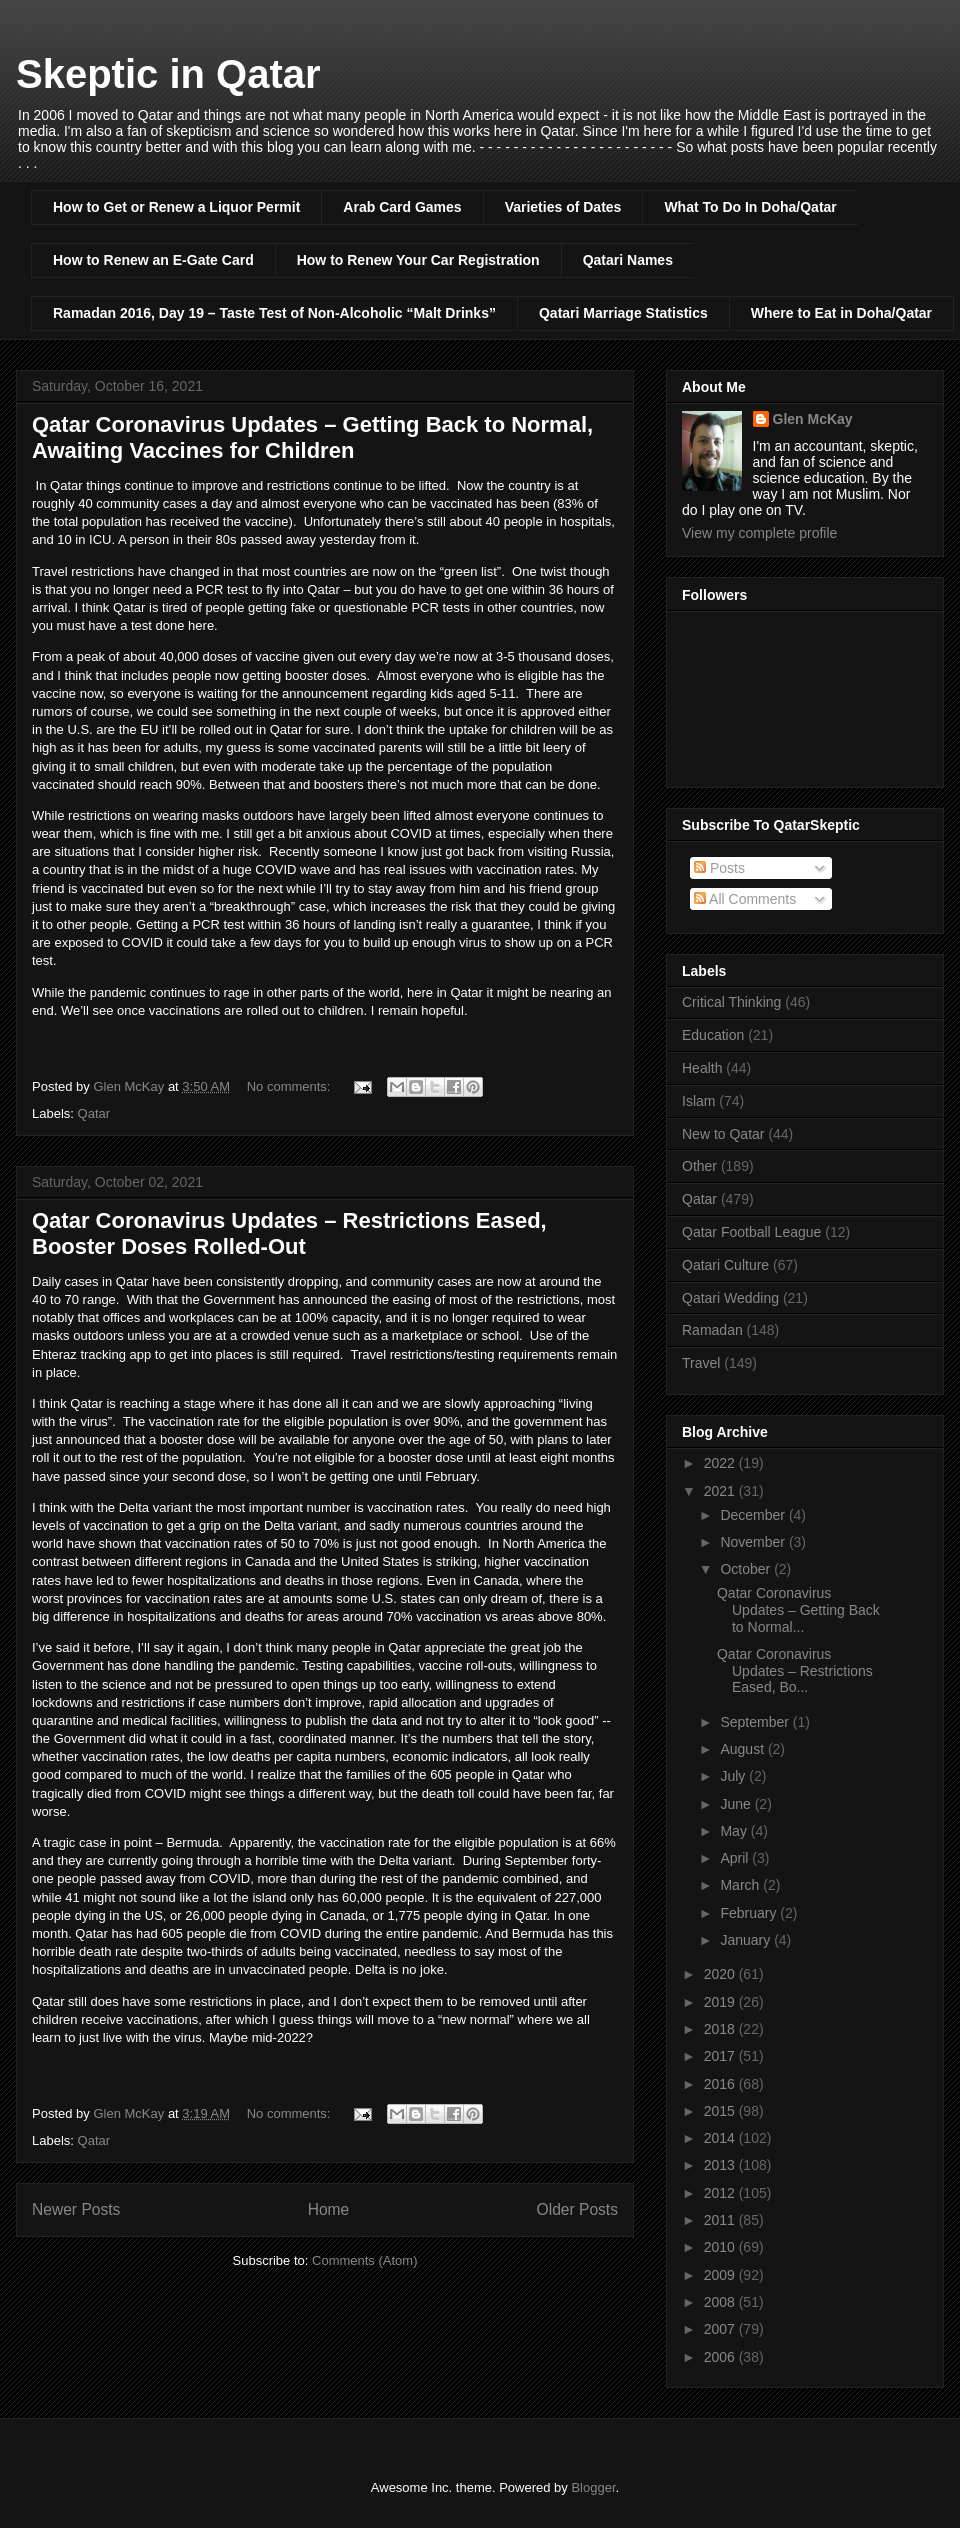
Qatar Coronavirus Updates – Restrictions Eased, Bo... (795, 1671)
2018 (721, 2029)
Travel (701, 1363)
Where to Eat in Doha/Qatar (841, 313)
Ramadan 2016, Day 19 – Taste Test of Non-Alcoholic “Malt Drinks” (274, 313)
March (741, 1885)
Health (702, 1068)
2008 (721, 2302)
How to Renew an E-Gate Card (153, 260)
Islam (698, 1101)
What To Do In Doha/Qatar (750, 207)
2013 (721, 2165)
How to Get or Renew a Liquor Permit (176, 207)
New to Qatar (723, 1134)
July (734, 1776)
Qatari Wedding (730, 1298)
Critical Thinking (731, 1002)
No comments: (290, 1086)
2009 (721, 2275)
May (735, 1831)
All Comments (745, 899)
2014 (721, 2138)
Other (699, 1166)
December (754, 1515)
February (750, 1913)
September (756, 1722)
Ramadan (712, 1330)
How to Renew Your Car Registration (418, 260)
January (747, 1940)
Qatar (94, 1113)
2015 (721, 2111)
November (754, 1542)
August (743, 1749)
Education (713, 1035)
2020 (721, 1974)
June (737, 1804)
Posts (719, 868)
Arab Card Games (402, 207)
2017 (721, 2056)
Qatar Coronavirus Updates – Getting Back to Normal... (798, 1610)
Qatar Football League (751, 1232)
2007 (721, 2329)
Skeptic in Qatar (168, 74)
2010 (721, 2247)
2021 (721, 1491)
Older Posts (577, 2209)
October (747, 1569)
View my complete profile (759, 533)
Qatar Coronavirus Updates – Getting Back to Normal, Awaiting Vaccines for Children (312, 437)
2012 (721, 2193)
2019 (721, 2002)
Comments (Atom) (364, 2260)
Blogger (593, 2487)
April (736, 1858)
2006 (721, 2357)
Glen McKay (813, 419)
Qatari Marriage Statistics (623, 313)
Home (329, 2209)
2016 (721, 2084)
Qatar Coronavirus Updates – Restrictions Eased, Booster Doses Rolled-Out (289, 1233)
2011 (721, 2220)
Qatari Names (628, 260)
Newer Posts (76, 2209)
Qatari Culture (725, 1265)
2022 (721, 1463)
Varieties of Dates (563, 207)
